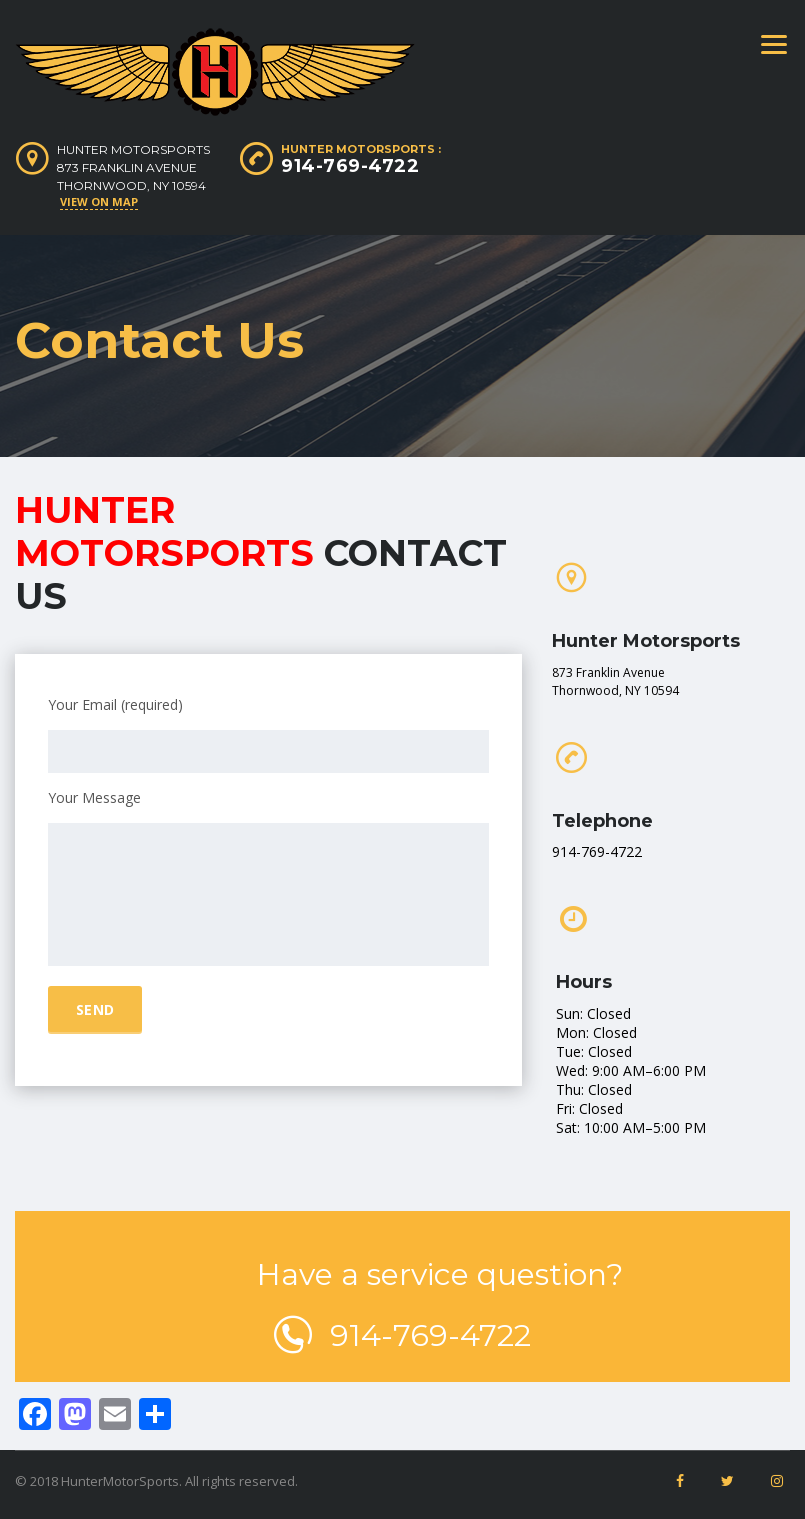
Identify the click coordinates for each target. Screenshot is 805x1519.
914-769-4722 (350, 166)
